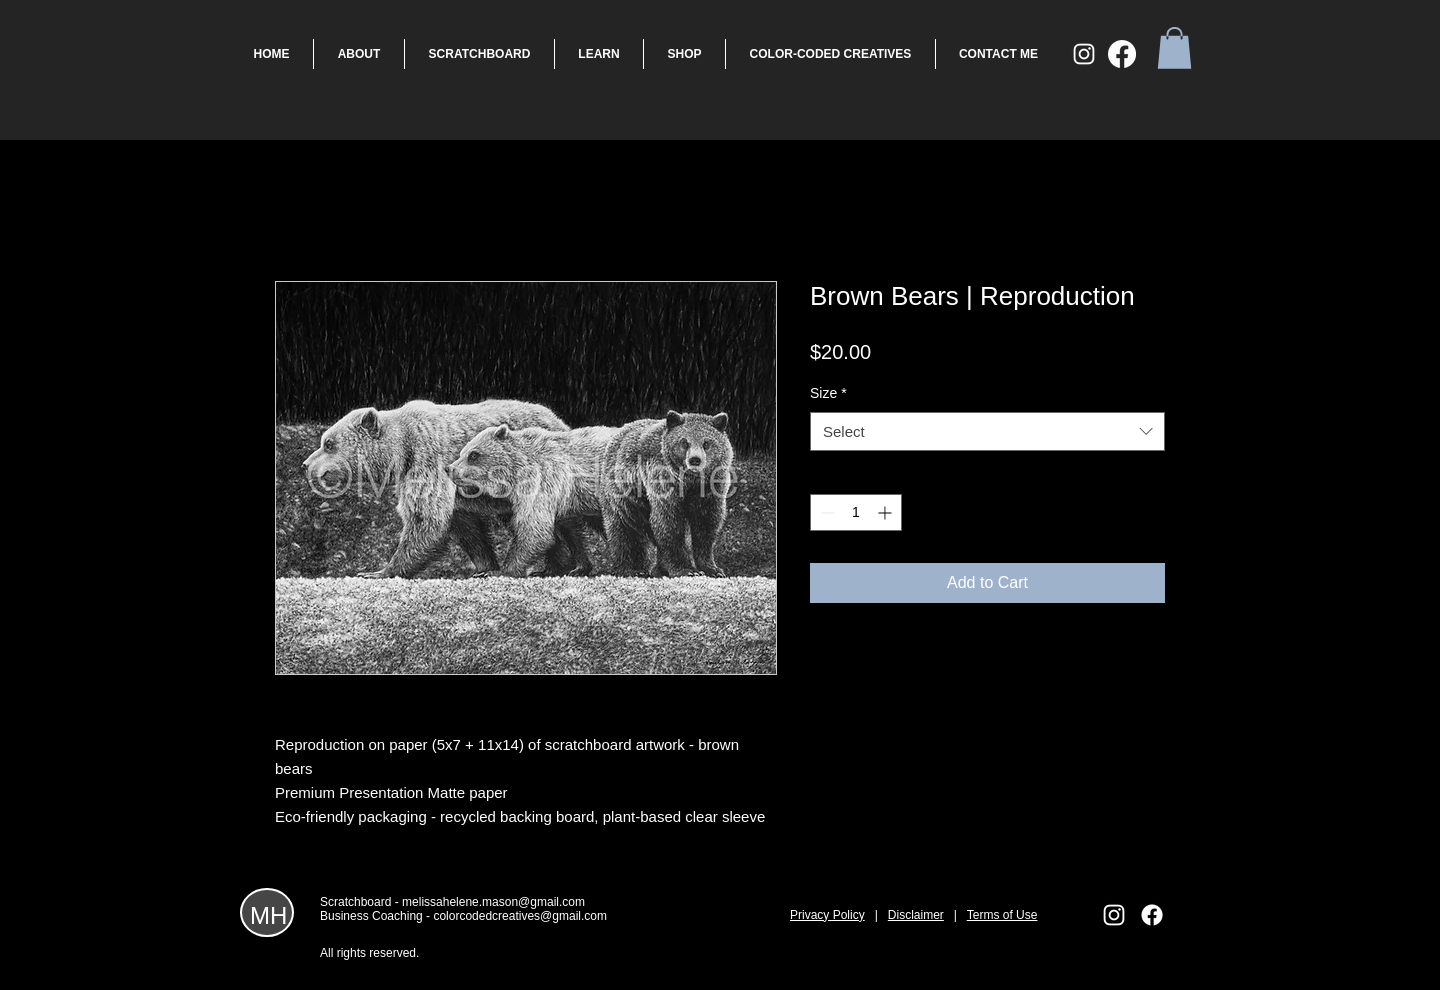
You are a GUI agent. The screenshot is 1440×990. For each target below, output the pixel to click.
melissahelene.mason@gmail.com (493, 902)
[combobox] (987, 431)
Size (828, 393)
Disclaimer (916, 915)
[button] (1174, 48)
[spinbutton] (856, 512)
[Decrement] (825, 512)
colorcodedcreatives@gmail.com (520, 916)
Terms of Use (1002, 915)
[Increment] (886, 512)
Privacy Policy (827, 915)
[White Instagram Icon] (1084, 54)
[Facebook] (1122, 54)
